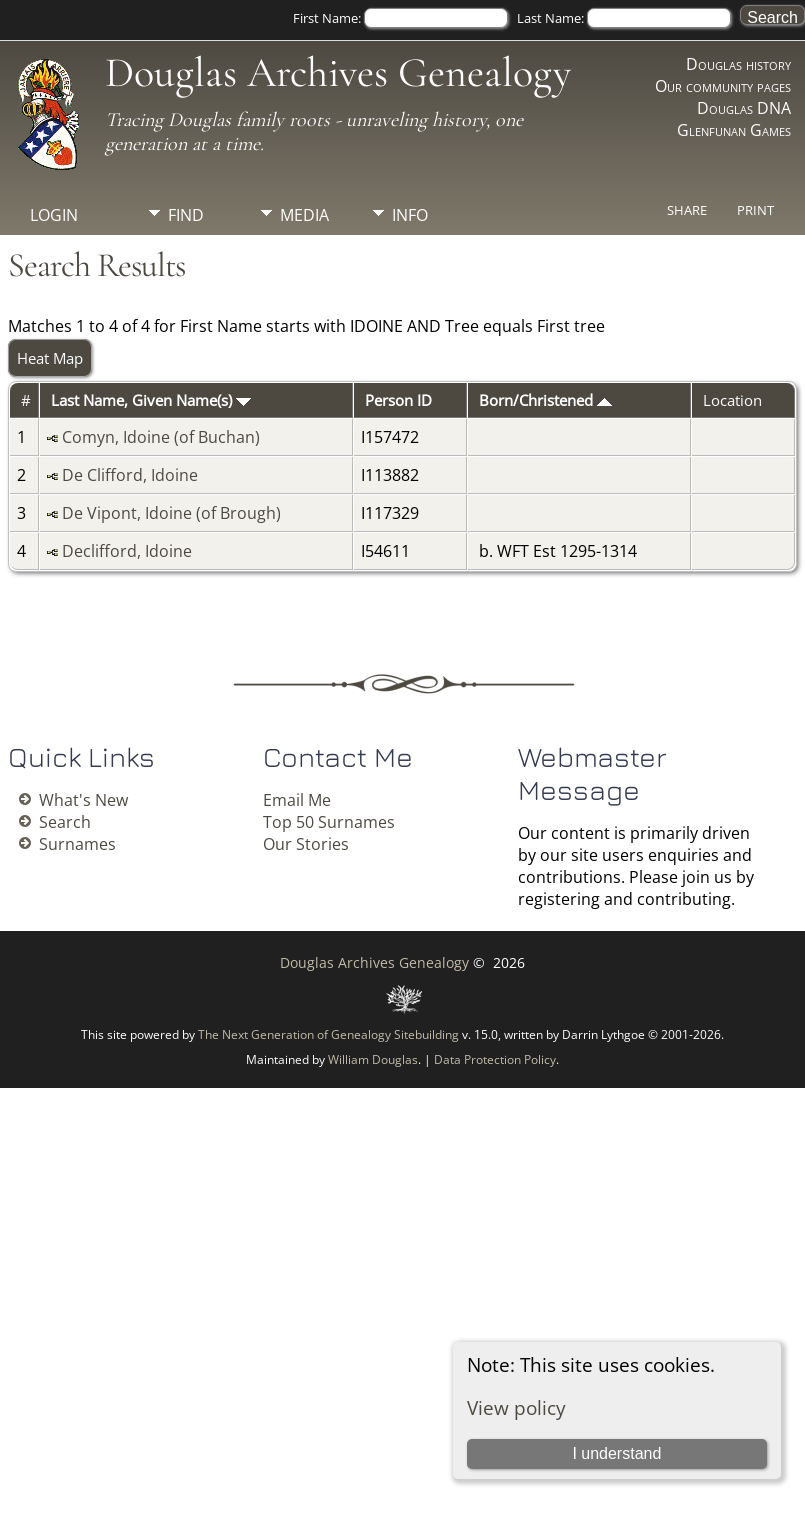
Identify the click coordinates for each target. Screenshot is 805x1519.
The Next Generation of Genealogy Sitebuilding (328, 1034)
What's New (83, 800)
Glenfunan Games (734, 130)
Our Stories (306, 844)
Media (304, 215)
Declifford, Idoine (127, 551)
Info (410, 215)
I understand (616, 1453)
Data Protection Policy (495, 1059)
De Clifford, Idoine (130, 475)
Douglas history (738, 64)
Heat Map (50, 358)
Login (54, 215)
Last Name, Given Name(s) (151, 400)
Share (687, 210)
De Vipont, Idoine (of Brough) (171, 513)
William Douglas (373, 1059)
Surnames (77, 844)
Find (186, 215)
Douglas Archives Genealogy (338, 72)
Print (755, 210)
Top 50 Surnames (329, 822)
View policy (516, 1407)
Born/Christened (545, 400)
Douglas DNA (744, 108)
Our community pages (723, 86)
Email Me (297, 800)
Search (65, 822)
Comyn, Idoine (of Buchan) (161, 437)
